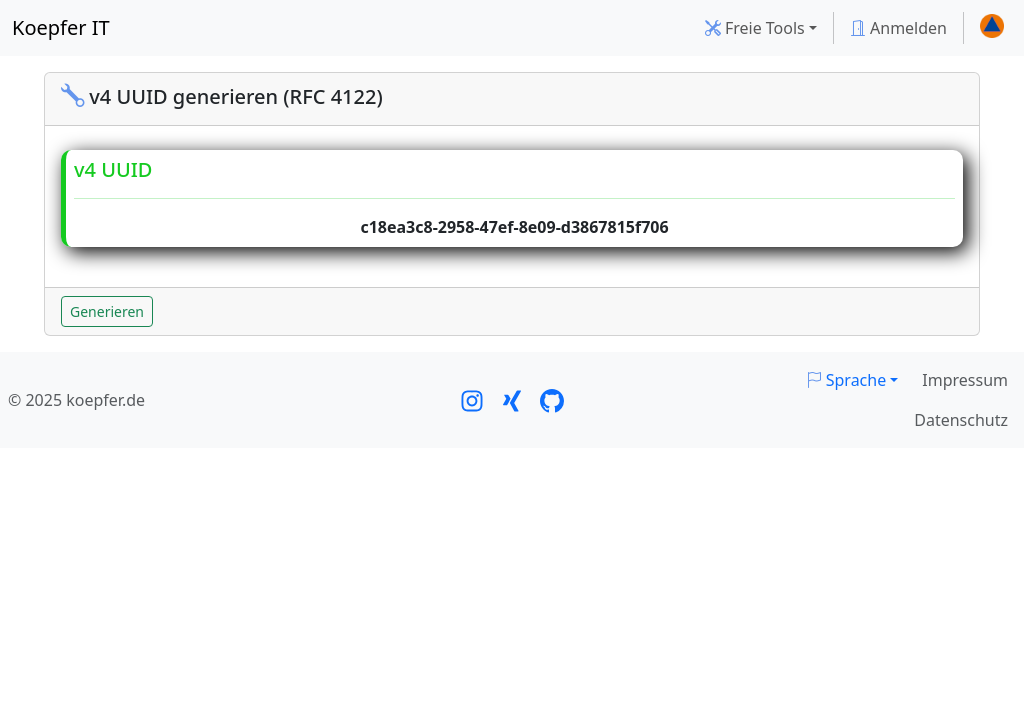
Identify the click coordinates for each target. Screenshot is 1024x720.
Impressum (965, 380)
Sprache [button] (846, 380)
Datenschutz (961, 420)
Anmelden (898, 28)
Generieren (107, 311)
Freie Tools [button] (755, 28)
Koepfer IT (61, 27)
